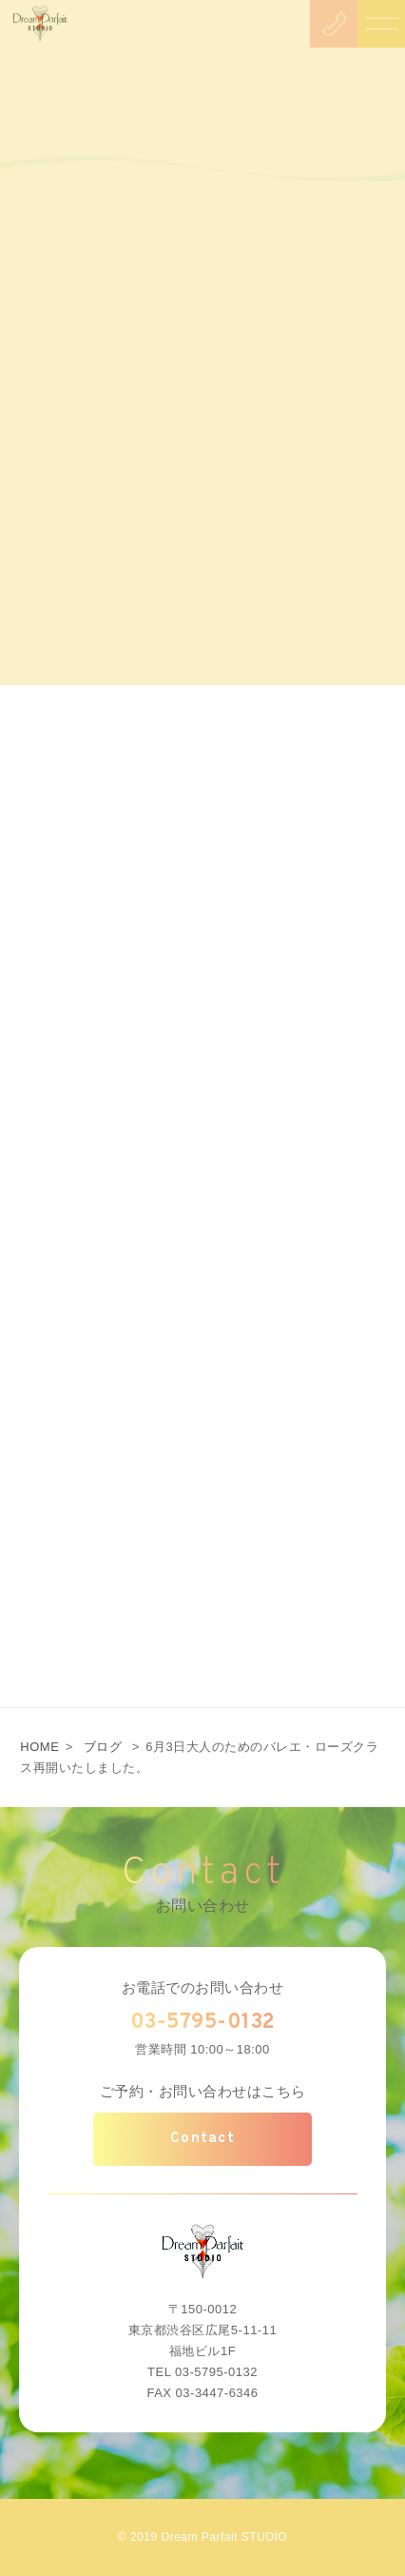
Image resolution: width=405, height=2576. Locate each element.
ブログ (103, 1747)
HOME (39, 1747)
